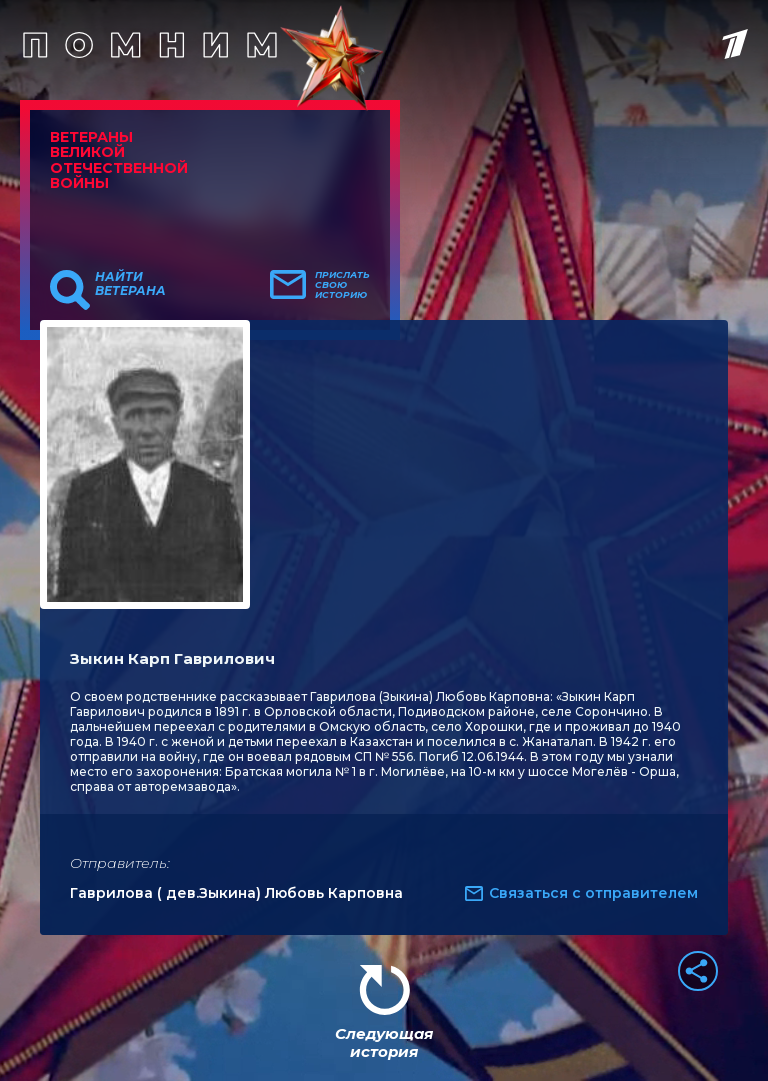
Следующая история (384, 1042)
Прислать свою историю (342, 285)
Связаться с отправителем (593, 893)
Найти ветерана (130, 284)
